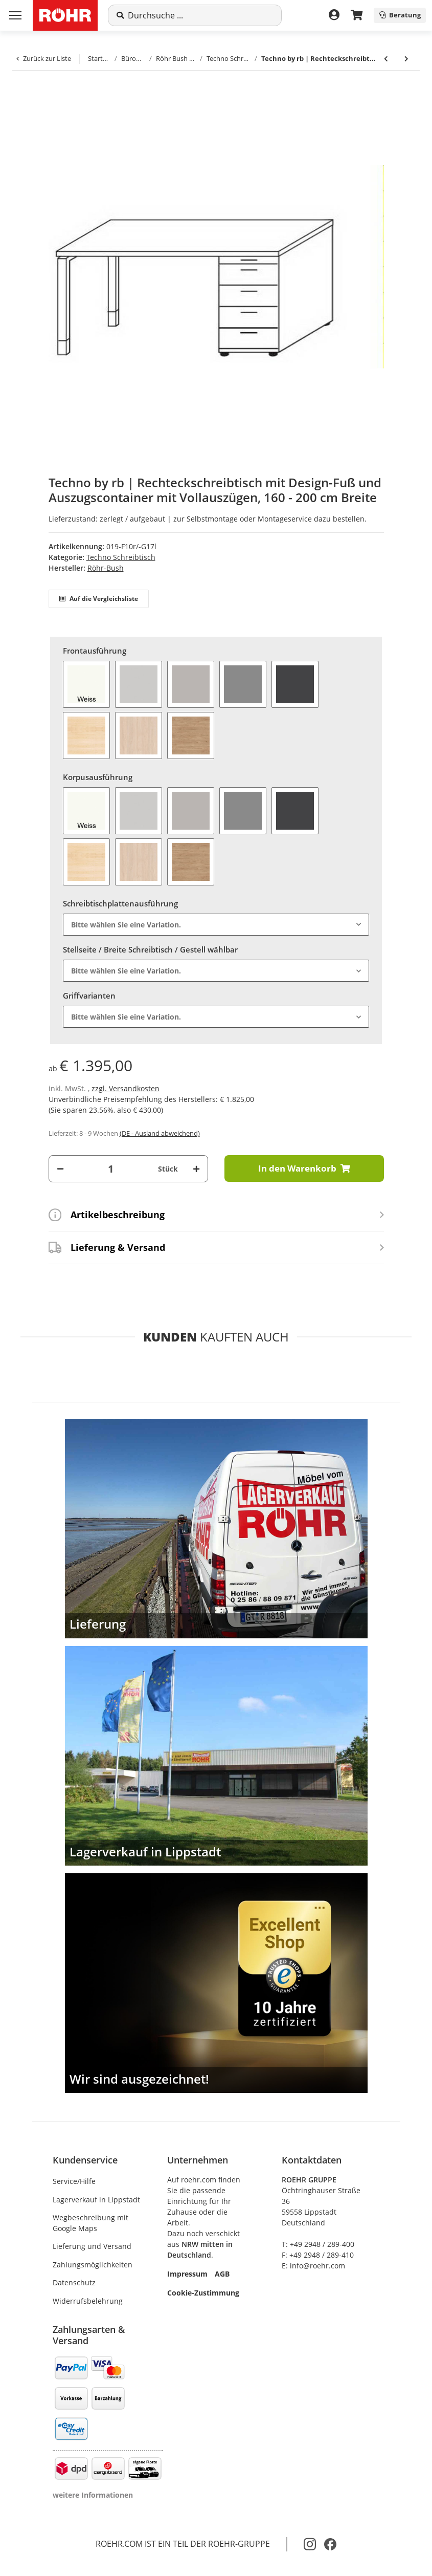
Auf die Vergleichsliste (98, 598)
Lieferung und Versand (92, 2246)
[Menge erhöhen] (196, 1169)
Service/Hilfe (74, 2181)
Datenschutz (74, 2282)
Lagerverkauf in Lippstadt (96, 2199)
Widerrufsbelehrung (88, 2301)
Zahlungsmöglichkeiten (92, 2264)
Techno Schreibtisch (120, 557)
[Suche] (200, 15)
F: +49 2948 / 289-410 (318, 2255)
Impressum (187, 2274)
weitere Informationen (93, 2495)
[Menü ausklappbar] (15, 15)
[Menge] (111, 1169)
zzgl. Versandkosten (126, 1088)
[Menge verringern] (60, 1169)
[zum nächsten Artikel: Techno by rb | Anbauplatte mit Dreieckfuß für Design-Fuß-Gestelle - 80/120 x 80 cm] (406, 59)
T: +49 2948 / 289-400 (318, 2244)
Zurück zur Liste (43, 58)
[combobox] (216, 925)
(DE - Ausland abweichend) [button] (160, 1133)
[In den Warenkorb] (48, 93)
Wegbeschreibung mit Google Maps (90, 2223)
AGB (222, 2274)
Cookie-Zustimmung (203, 2293)
